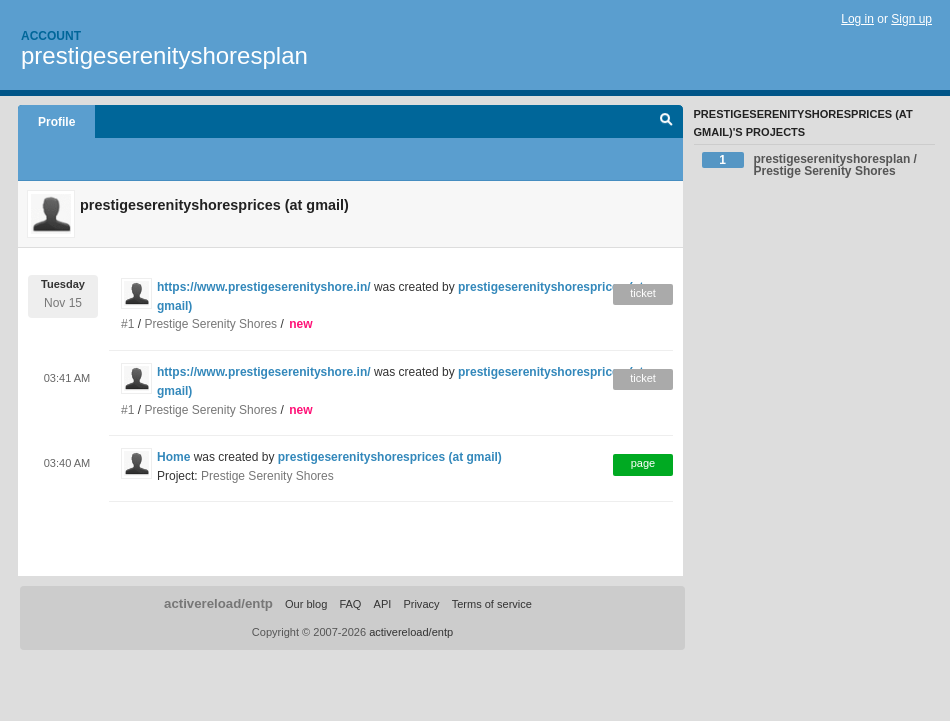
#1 (127, 324)
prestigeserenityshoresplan (164, 55)
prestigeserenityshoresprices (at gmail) (390, 457)
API (383, 604)
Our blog (306, 604)
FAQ (350, 604)
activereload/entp (218, 603)
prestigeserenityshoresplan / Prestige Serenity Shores (809, 165)
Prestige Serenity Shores (210, 324)
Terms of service (492, 604)
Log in (857, 19)
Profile (56, 122)
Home (173, 457)
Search (666, 122)
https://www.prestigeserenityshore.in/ (264, 287)
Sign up (911, 19)
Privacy (421, 604)
